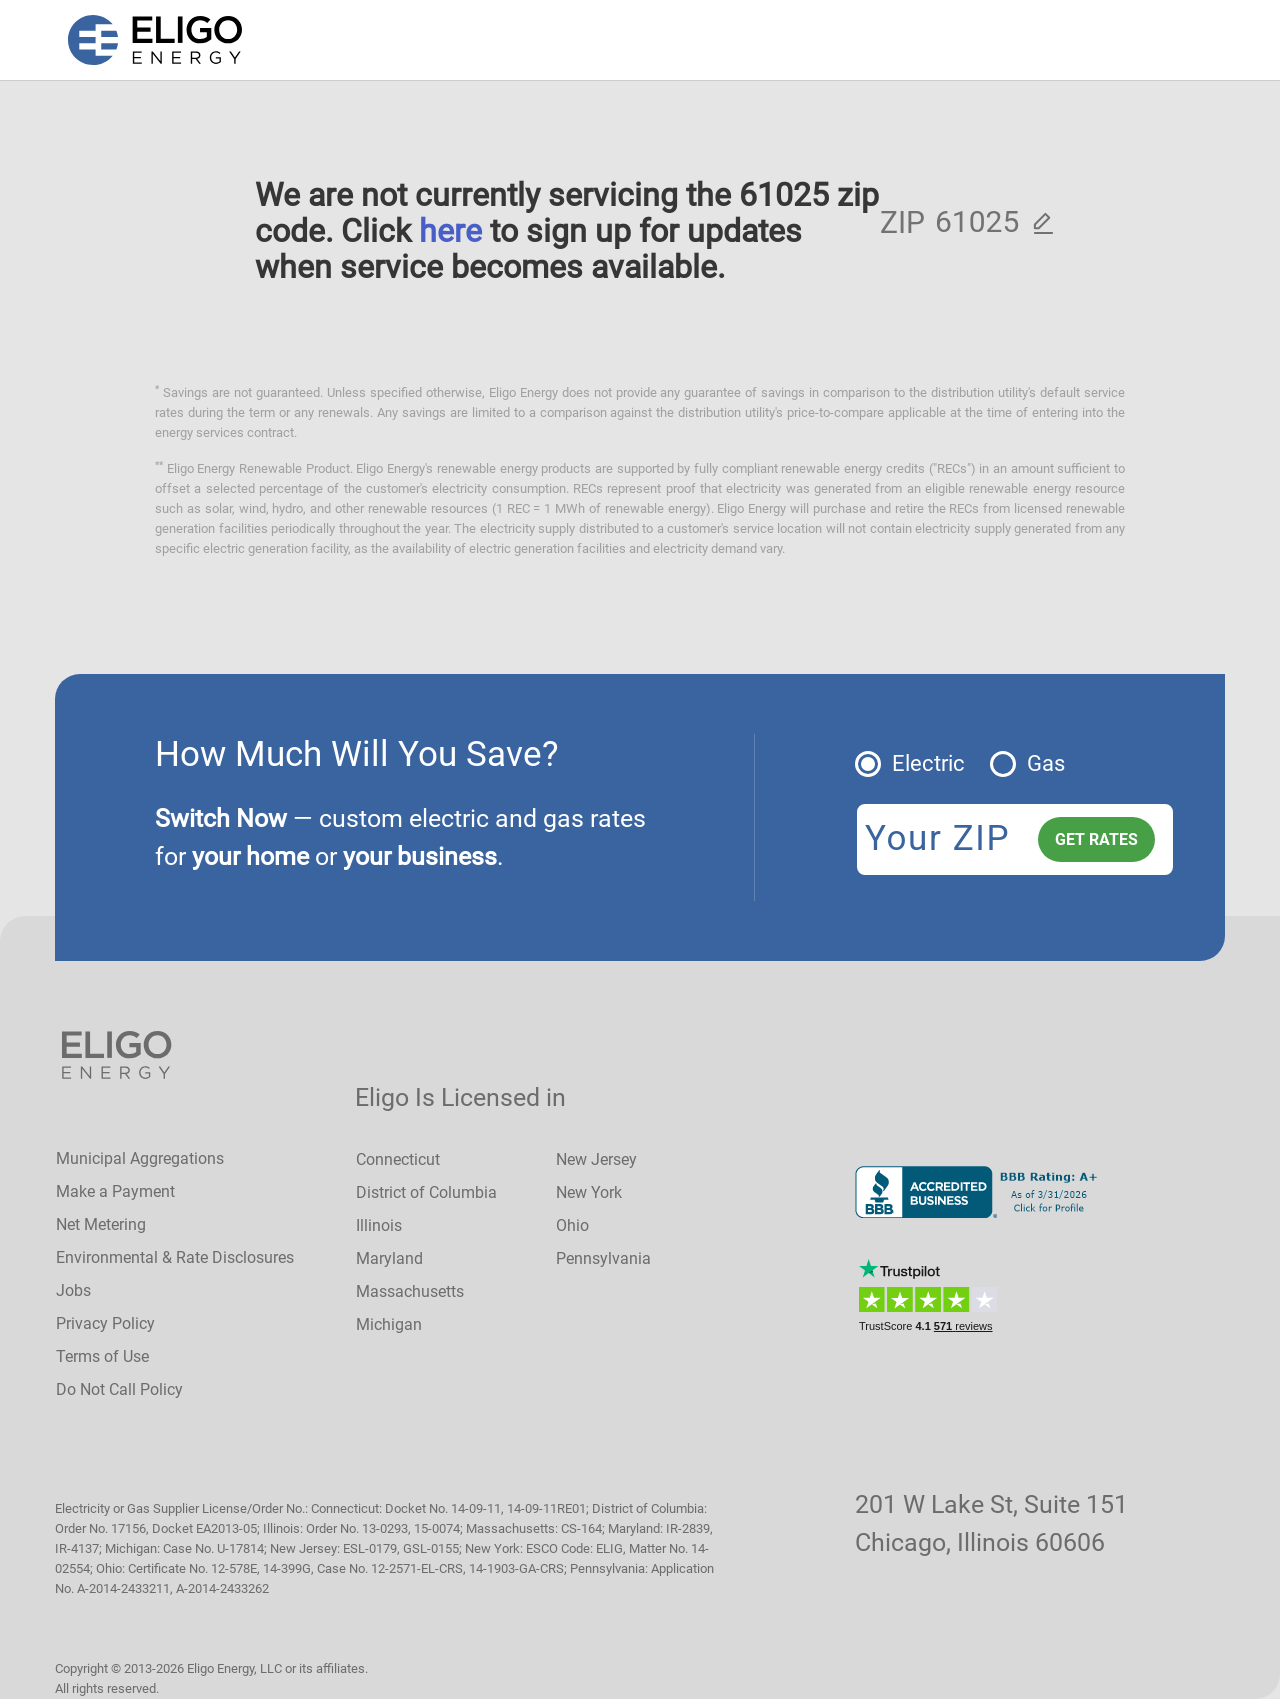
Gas (1046, 763)
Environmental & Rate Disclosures (175, 1257)
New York (589, 1192)
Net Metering (101, 1224)
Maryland (389, 1258)
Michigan (389, 1324)
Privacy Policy (105, 1323)
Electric (928, 763)
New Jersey (596, 1159)
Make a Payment (115, 1191)
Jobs (73, 1290)
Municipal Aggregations (140, 1158)
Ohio (572, 1225)
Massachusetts (410, 1291)
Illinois (379, 1225)
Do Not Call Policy (119, 1389)
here (450, 231)
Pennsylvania (603, 1258)
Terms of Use (102, 1356)
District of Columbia (426, 1192)
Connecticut (398, 1159)
